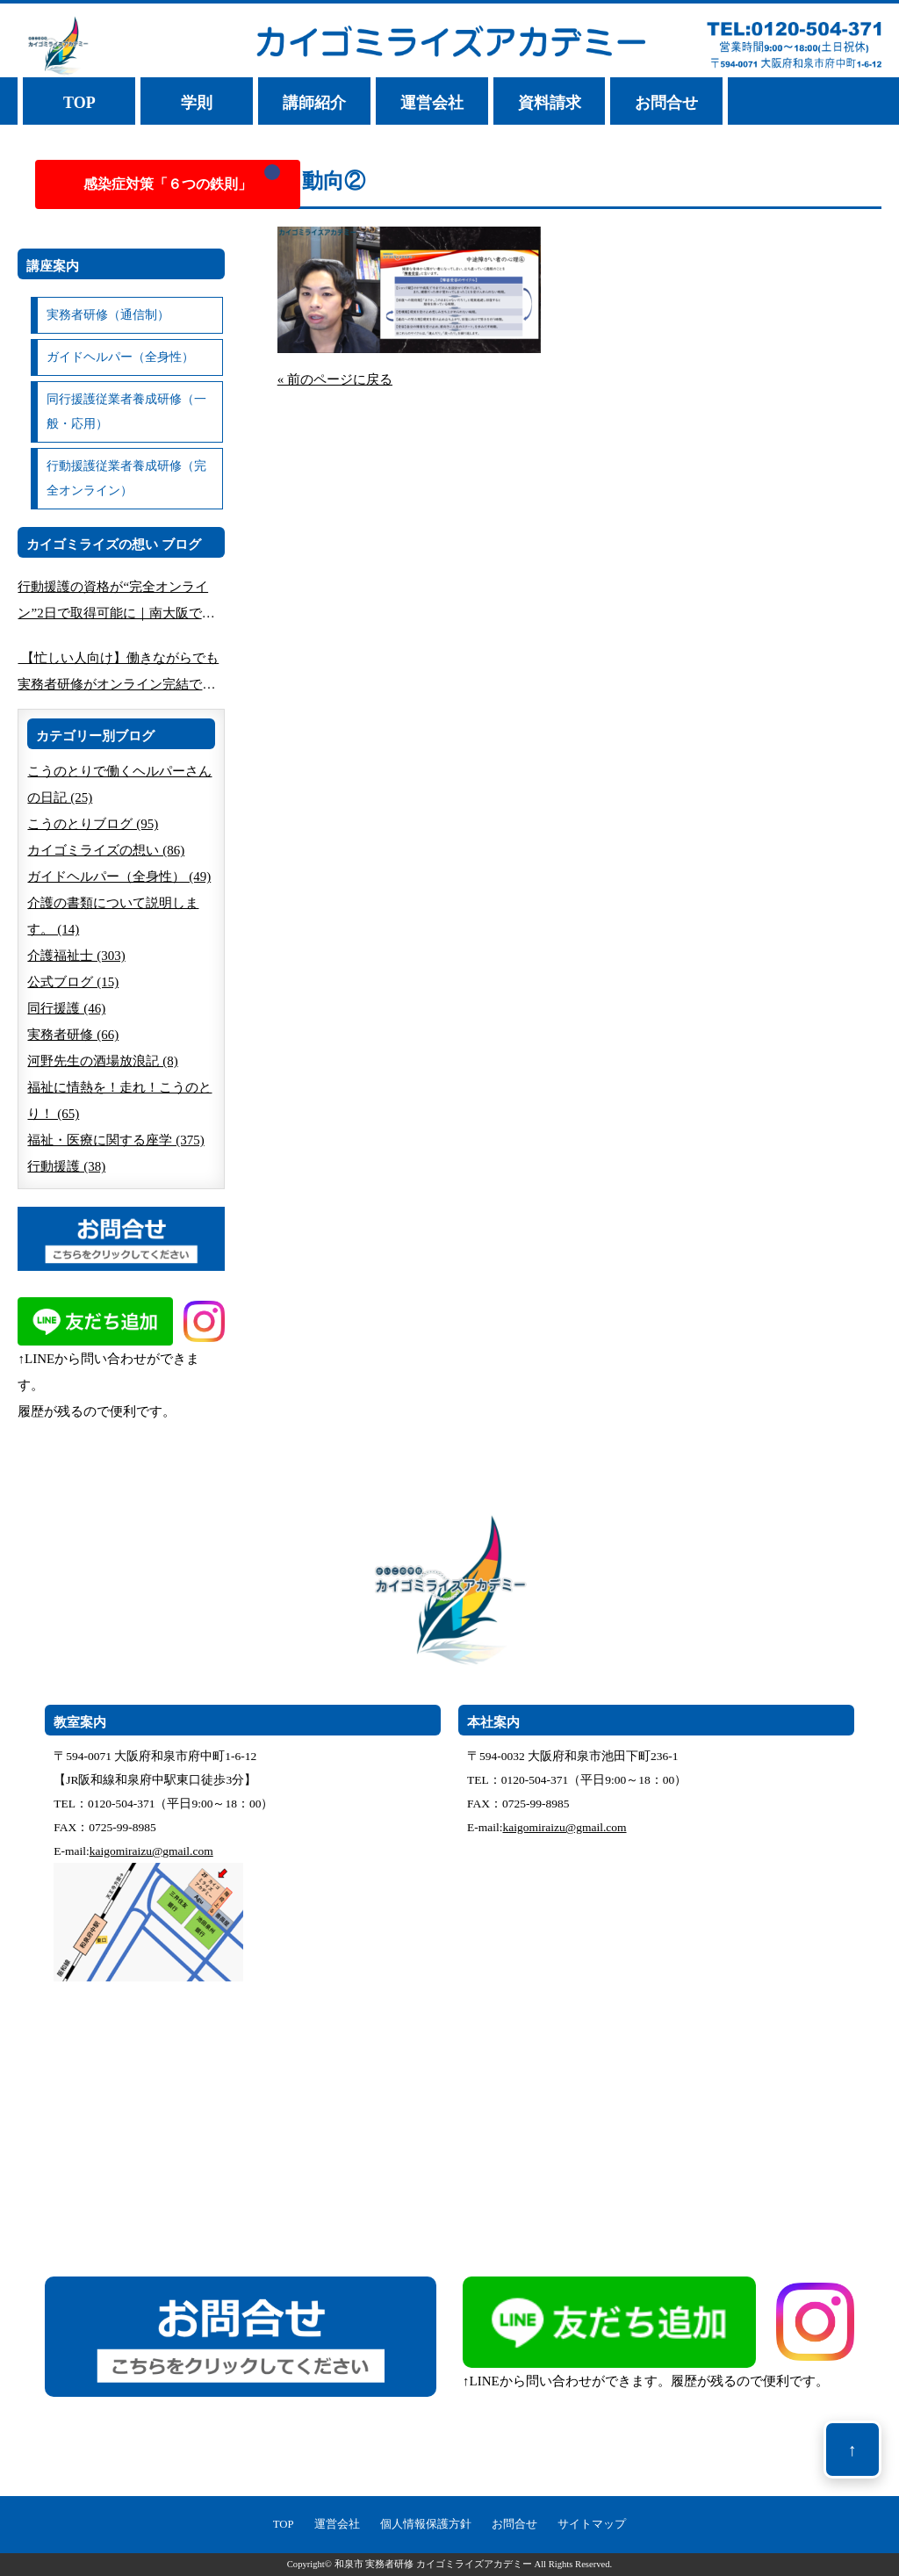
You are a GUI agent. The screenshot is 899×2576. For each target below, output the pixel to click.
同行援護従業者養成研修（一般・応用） (126, 411)
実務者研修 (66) (73, 1035)
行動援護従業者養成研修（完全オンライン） (126, 478)
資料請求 (549, 103)
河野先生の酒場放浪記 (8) (102, 1061)
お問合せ (666, 103)
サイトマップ (591, 2524)
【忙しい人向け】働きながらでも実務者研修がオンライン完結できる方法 (118, 674)
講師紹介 (314, 103)
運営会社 (432, 103)
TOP (79, 103)
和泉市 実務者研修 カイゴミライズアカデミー (433, 2564)
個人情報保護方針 (425, 2524)
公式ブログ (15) (73, 982)
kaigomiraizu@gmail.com (151, 1851)
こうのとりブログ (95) (92, 824)
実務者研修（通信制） (108, 314)
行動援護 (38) (66, 1166)
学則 (196, 103)
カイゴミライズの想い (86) (105, 850)
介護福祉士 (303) (76, 956)
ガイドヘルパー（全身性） (120, 357)
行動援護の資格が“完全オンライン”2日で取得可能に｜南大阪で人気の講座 (116, 603)
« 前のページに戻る (334, 379)
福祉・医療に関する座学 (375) (115, 1140)
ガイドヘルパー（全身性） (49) (119, 876)
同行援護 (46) (66, 1008)
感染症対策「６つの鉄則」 (167, 184)
